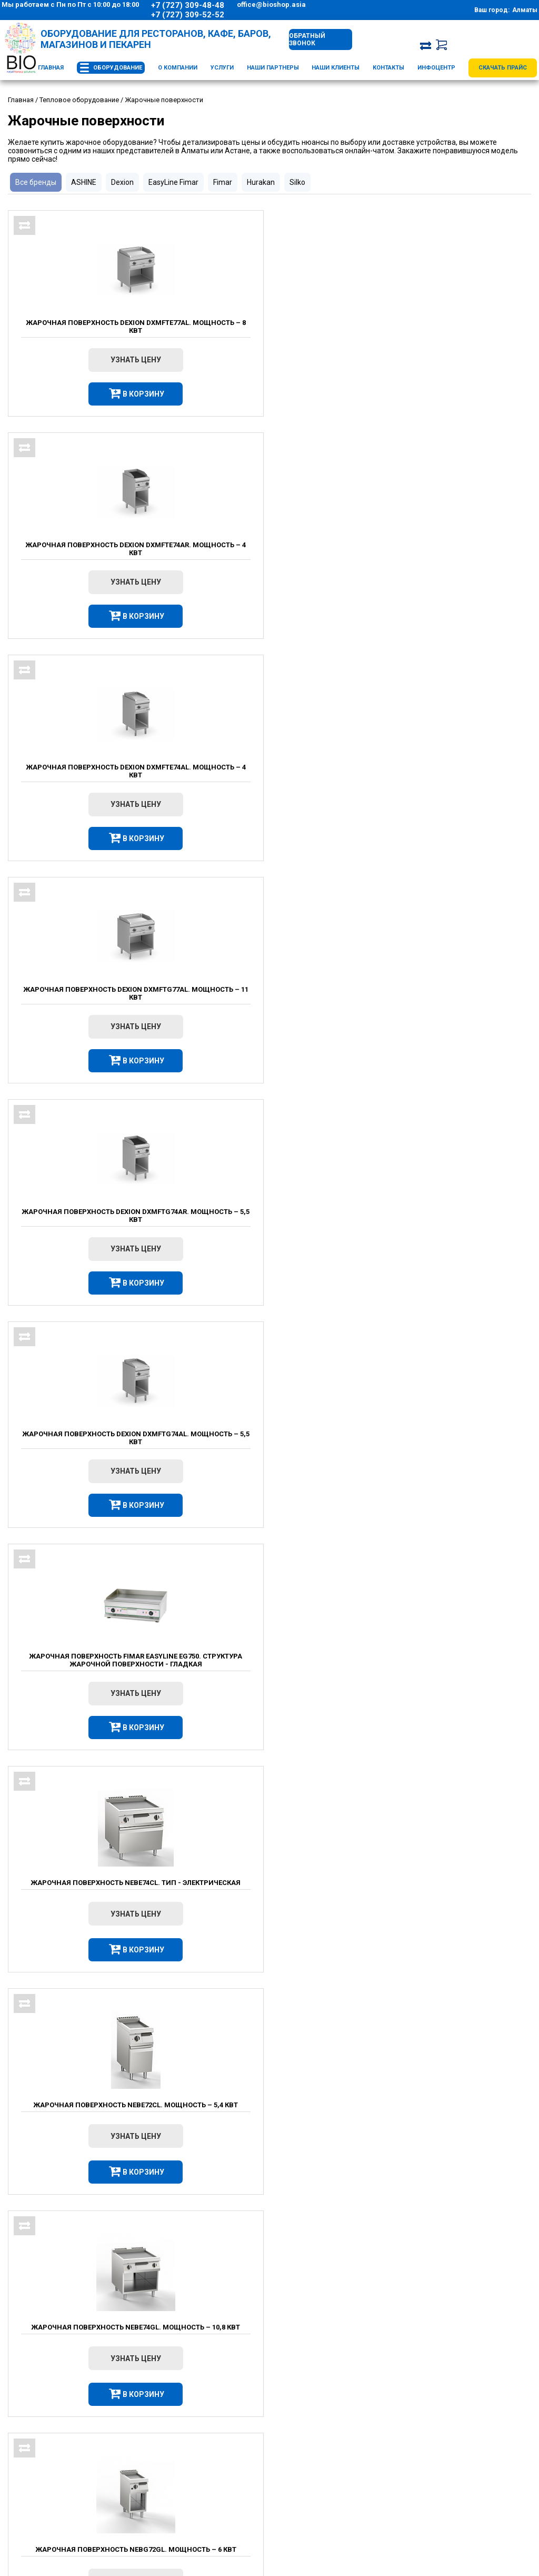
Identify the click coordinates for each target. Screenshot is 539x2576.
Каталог (315, 2409)
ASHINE (83, 182)
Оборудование (117, 67)
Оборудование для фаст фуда (283, 2311)
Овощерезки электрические (411, 2306)
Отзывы (178, 2516)
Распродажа (318, 2516)
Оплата (176, 2450)
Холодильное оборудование (344, 2437)
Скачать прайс (502, 67)
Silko (297, 182)
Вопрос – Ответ (191, 2476)
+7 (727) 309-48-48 (187, 5)
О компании (177, 67)
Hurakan (261, 182)
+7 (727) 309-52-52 (187, 14)
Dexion (122, 182)
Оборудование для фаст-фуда (346, 2476)
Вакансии (180, 2463)
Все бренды (35, 182)
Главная (51, 67)
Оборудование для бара (337, 2463)
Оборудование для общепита (345, 2423)
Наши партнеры (273, 67)
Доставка (181, 2437)
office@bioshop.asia (271, 4)
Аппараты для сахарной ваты (413, 2341)
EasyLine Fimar (173, 182)
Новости (179, 2489)
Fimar (222, 182)
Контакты (388, 67)
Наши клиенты (336, 67)
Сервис (488, 2437)
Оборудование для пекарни (342, 2489)
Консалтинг (494, 2450)
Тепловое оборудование (337, 2450)
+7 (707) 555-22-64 (37, 2476)
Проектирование (503, 2423)
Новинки (312, 2502)
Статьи (176, 2502)
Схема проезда (38, 2489)
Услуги (222, 67)
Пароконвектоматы (285, 2341)
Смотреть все (287, 2040)
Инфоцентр (436, 67)
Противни (266, 2367)
